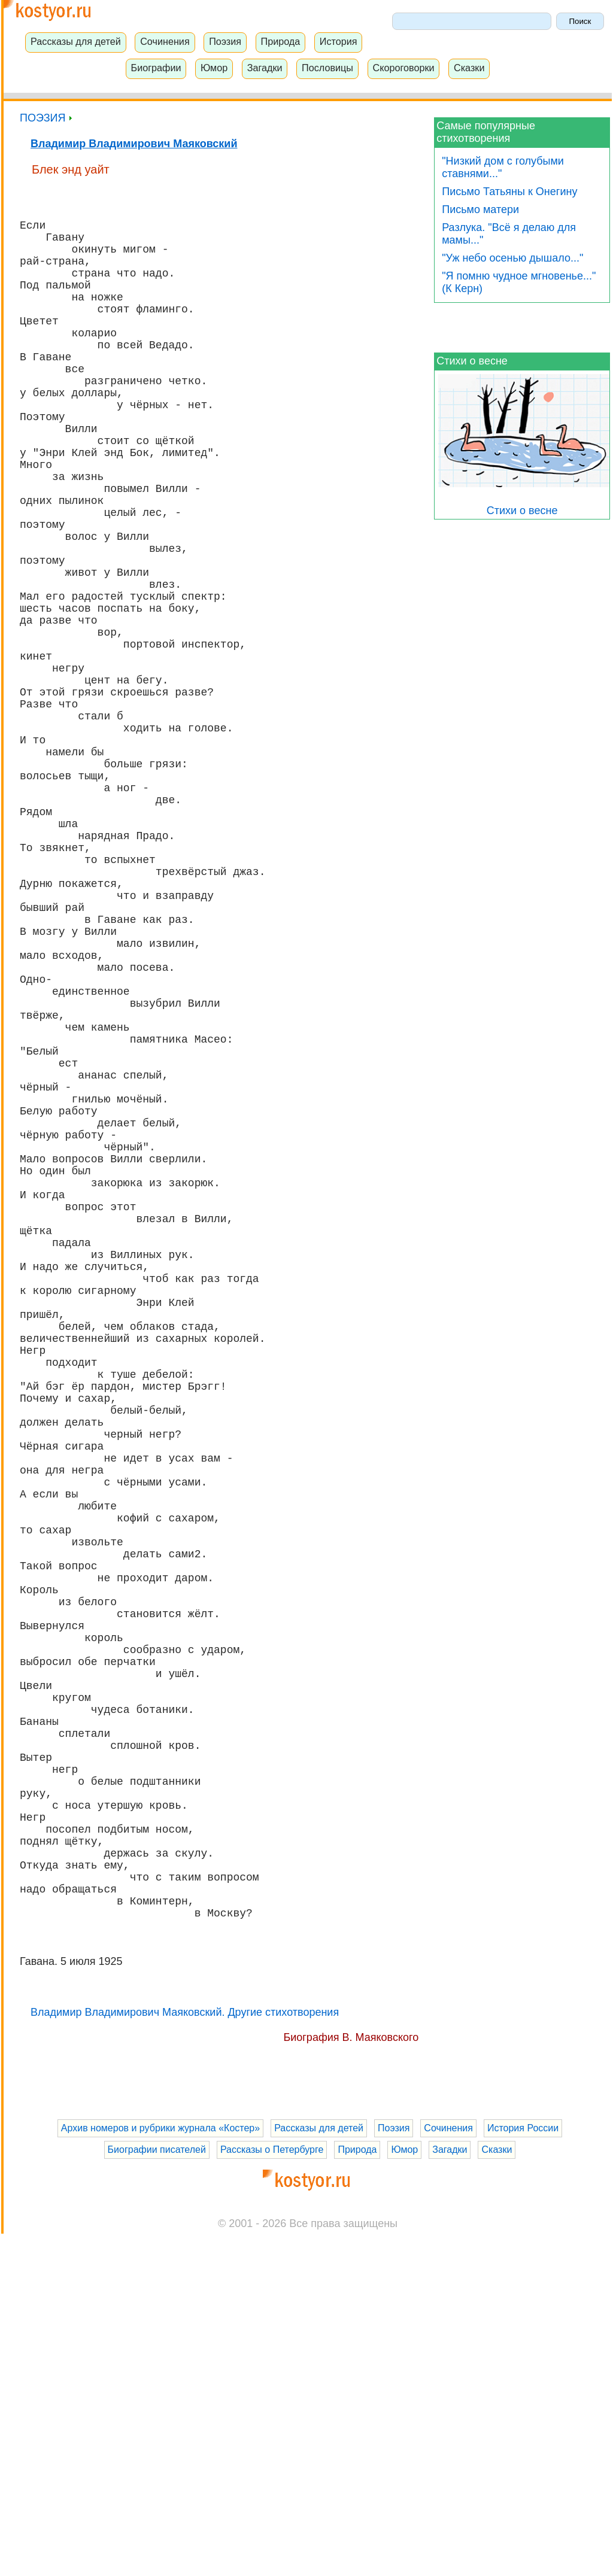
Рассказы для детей (76, 41)
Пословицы (327, 67)
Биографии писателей (157, 2492)
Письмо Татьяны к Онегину (509, 192)
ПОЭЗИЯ (46, 118)
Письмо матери (480, 209)
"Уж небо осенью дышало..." (512, 258)
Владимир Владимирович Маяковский (134, 144)
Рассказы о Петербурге (271, 2492)
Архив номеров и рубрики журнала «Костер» (160, 2470)
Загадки (265, 67)
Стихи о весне (472, 361)
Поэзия (225, 41)
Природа (281, 41)
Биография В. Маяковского (350, 2380)
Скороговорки (403, 67)
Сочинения (165, 41)
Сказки (469, 67)
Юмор (214, 67)
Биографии (156, 67)
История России (523, 2470)
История (338, 41)
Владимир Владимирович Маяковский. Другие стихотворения (185, 2355)
